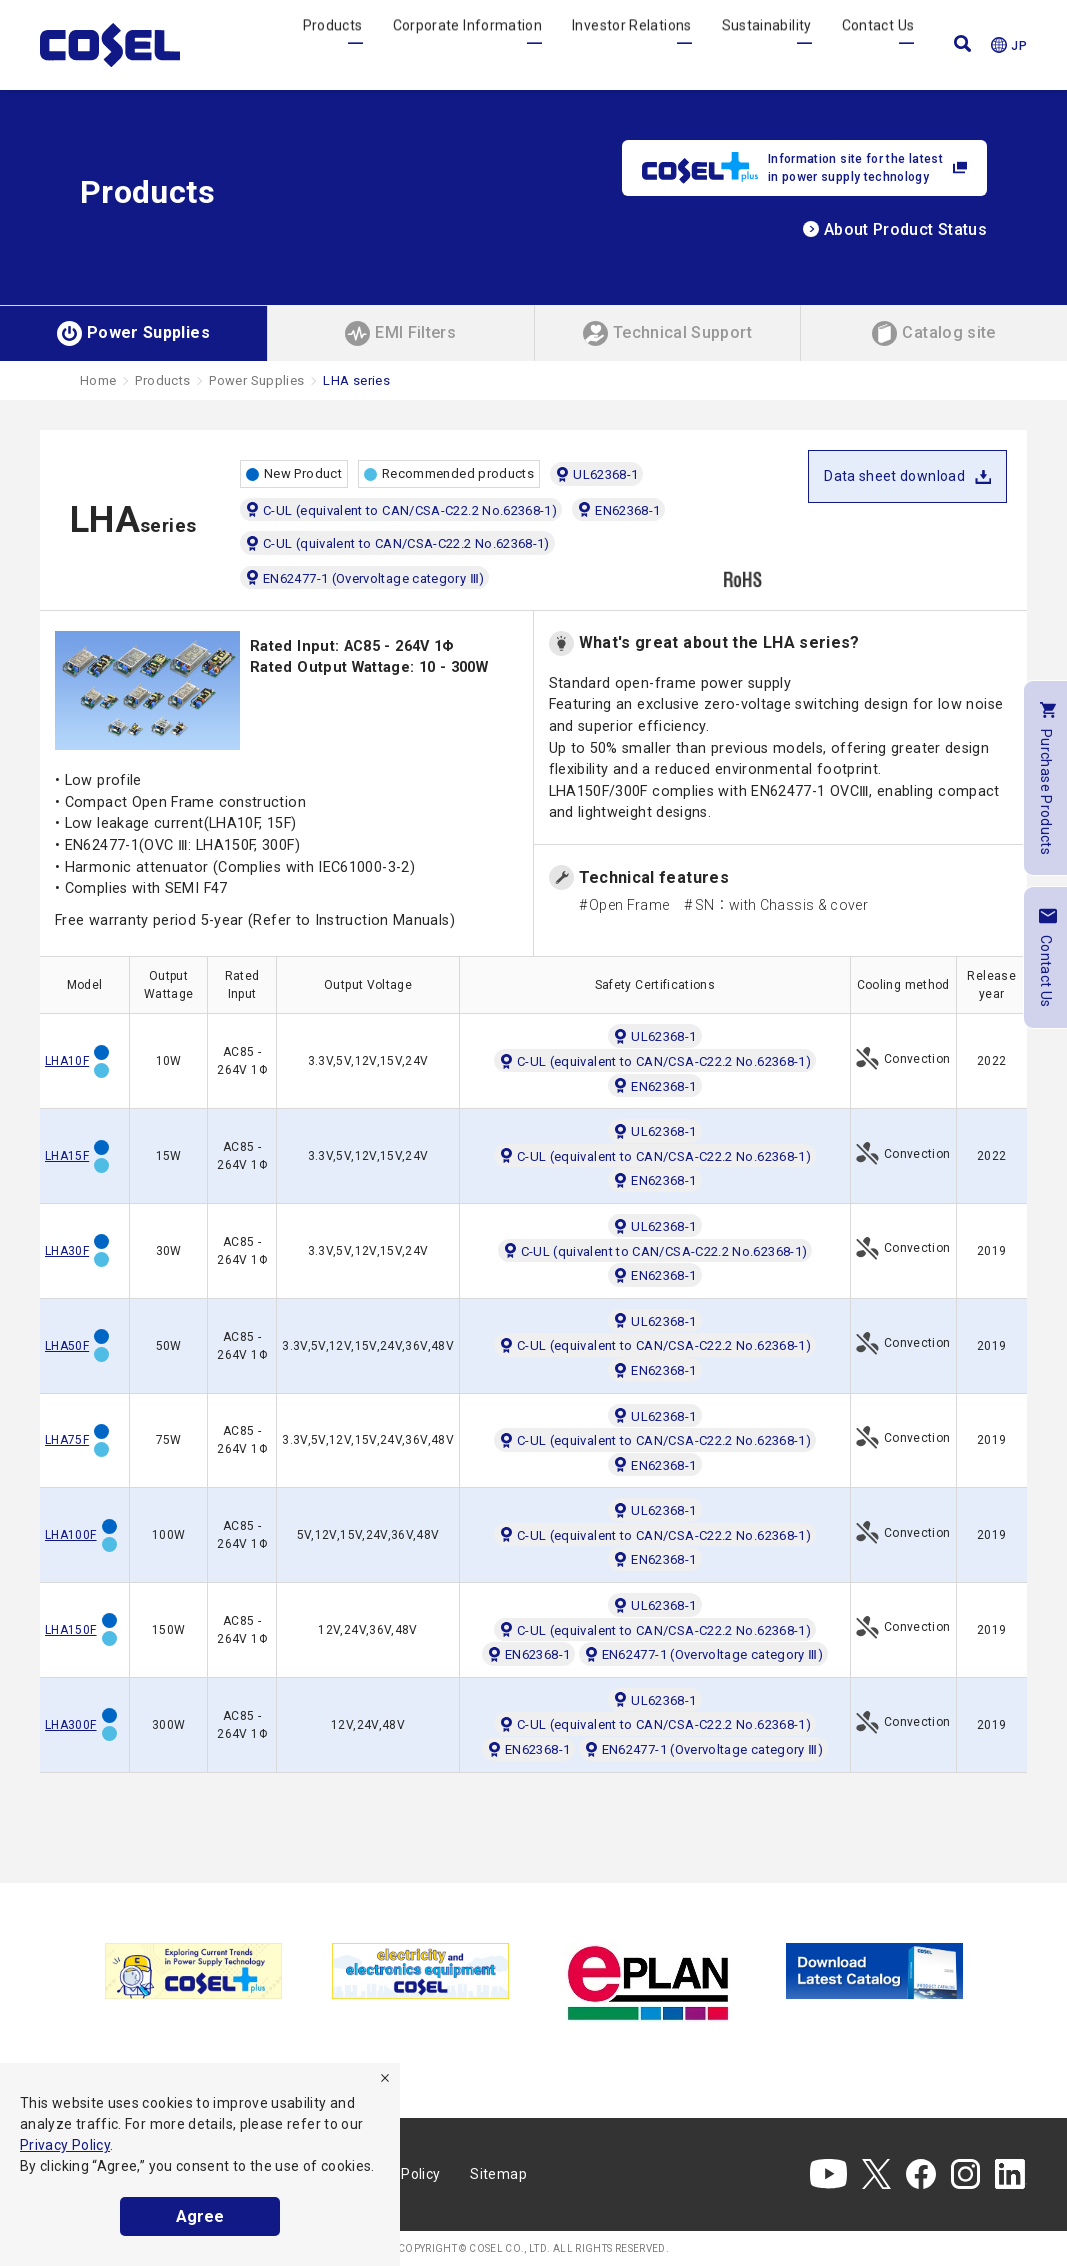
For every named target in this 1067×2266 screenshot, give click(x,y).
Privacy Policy (65, 2145)
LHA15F (67, 1156)
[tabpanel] (193, 1971)
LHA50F (67, 1346)
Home (98, 380)
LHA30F (67, 1251)
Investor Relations (631, 44)
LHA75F (67, 1440)
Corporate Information (468, 44)
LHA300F (71, 1725)
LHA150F (71, 1630)
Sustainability (767, 44)
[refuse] (385, 2078)
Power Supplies (256, 380)
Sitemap (498, 2174)
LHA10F (67, 1061)
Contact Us (878, 44)
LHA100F (71, 1535)
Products (333, 44)
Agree (200, 2216)
